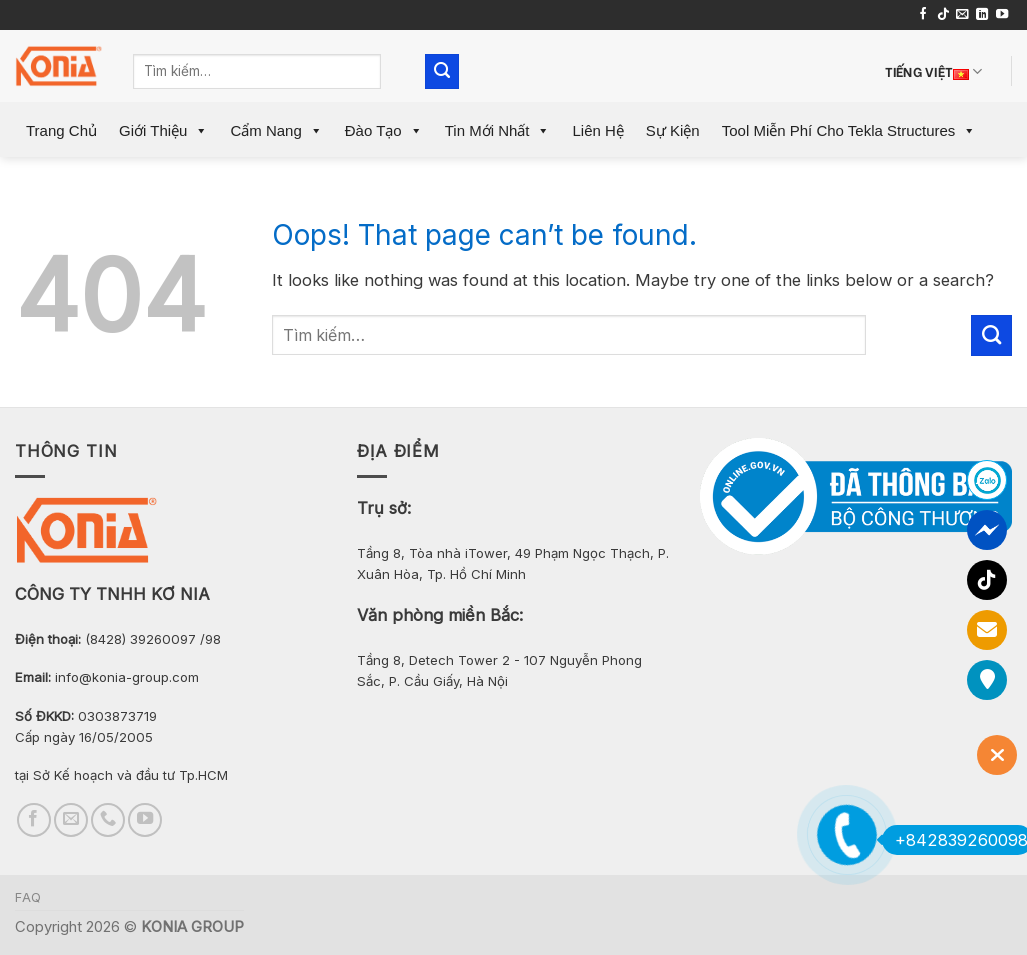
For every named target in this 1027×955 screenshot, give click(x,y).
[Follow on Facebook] (923, 15)
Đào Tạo (384, 130)
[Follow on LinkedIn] (982, 15)
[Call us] (108, 820)
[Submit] (442, 71)
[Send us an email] (962, 15)
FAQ (28, 897)
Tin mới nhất (498, 130)
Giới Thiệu (163, 130)
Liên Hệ (597, 130)
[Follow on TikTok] (943, 15)
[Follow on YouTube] (1002, 15)
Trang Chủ (61, 130)
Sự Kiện (673, 130)
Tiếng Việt (934, 71)
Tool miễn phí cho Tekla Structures (849, 130)
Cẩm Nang (276, 130)
